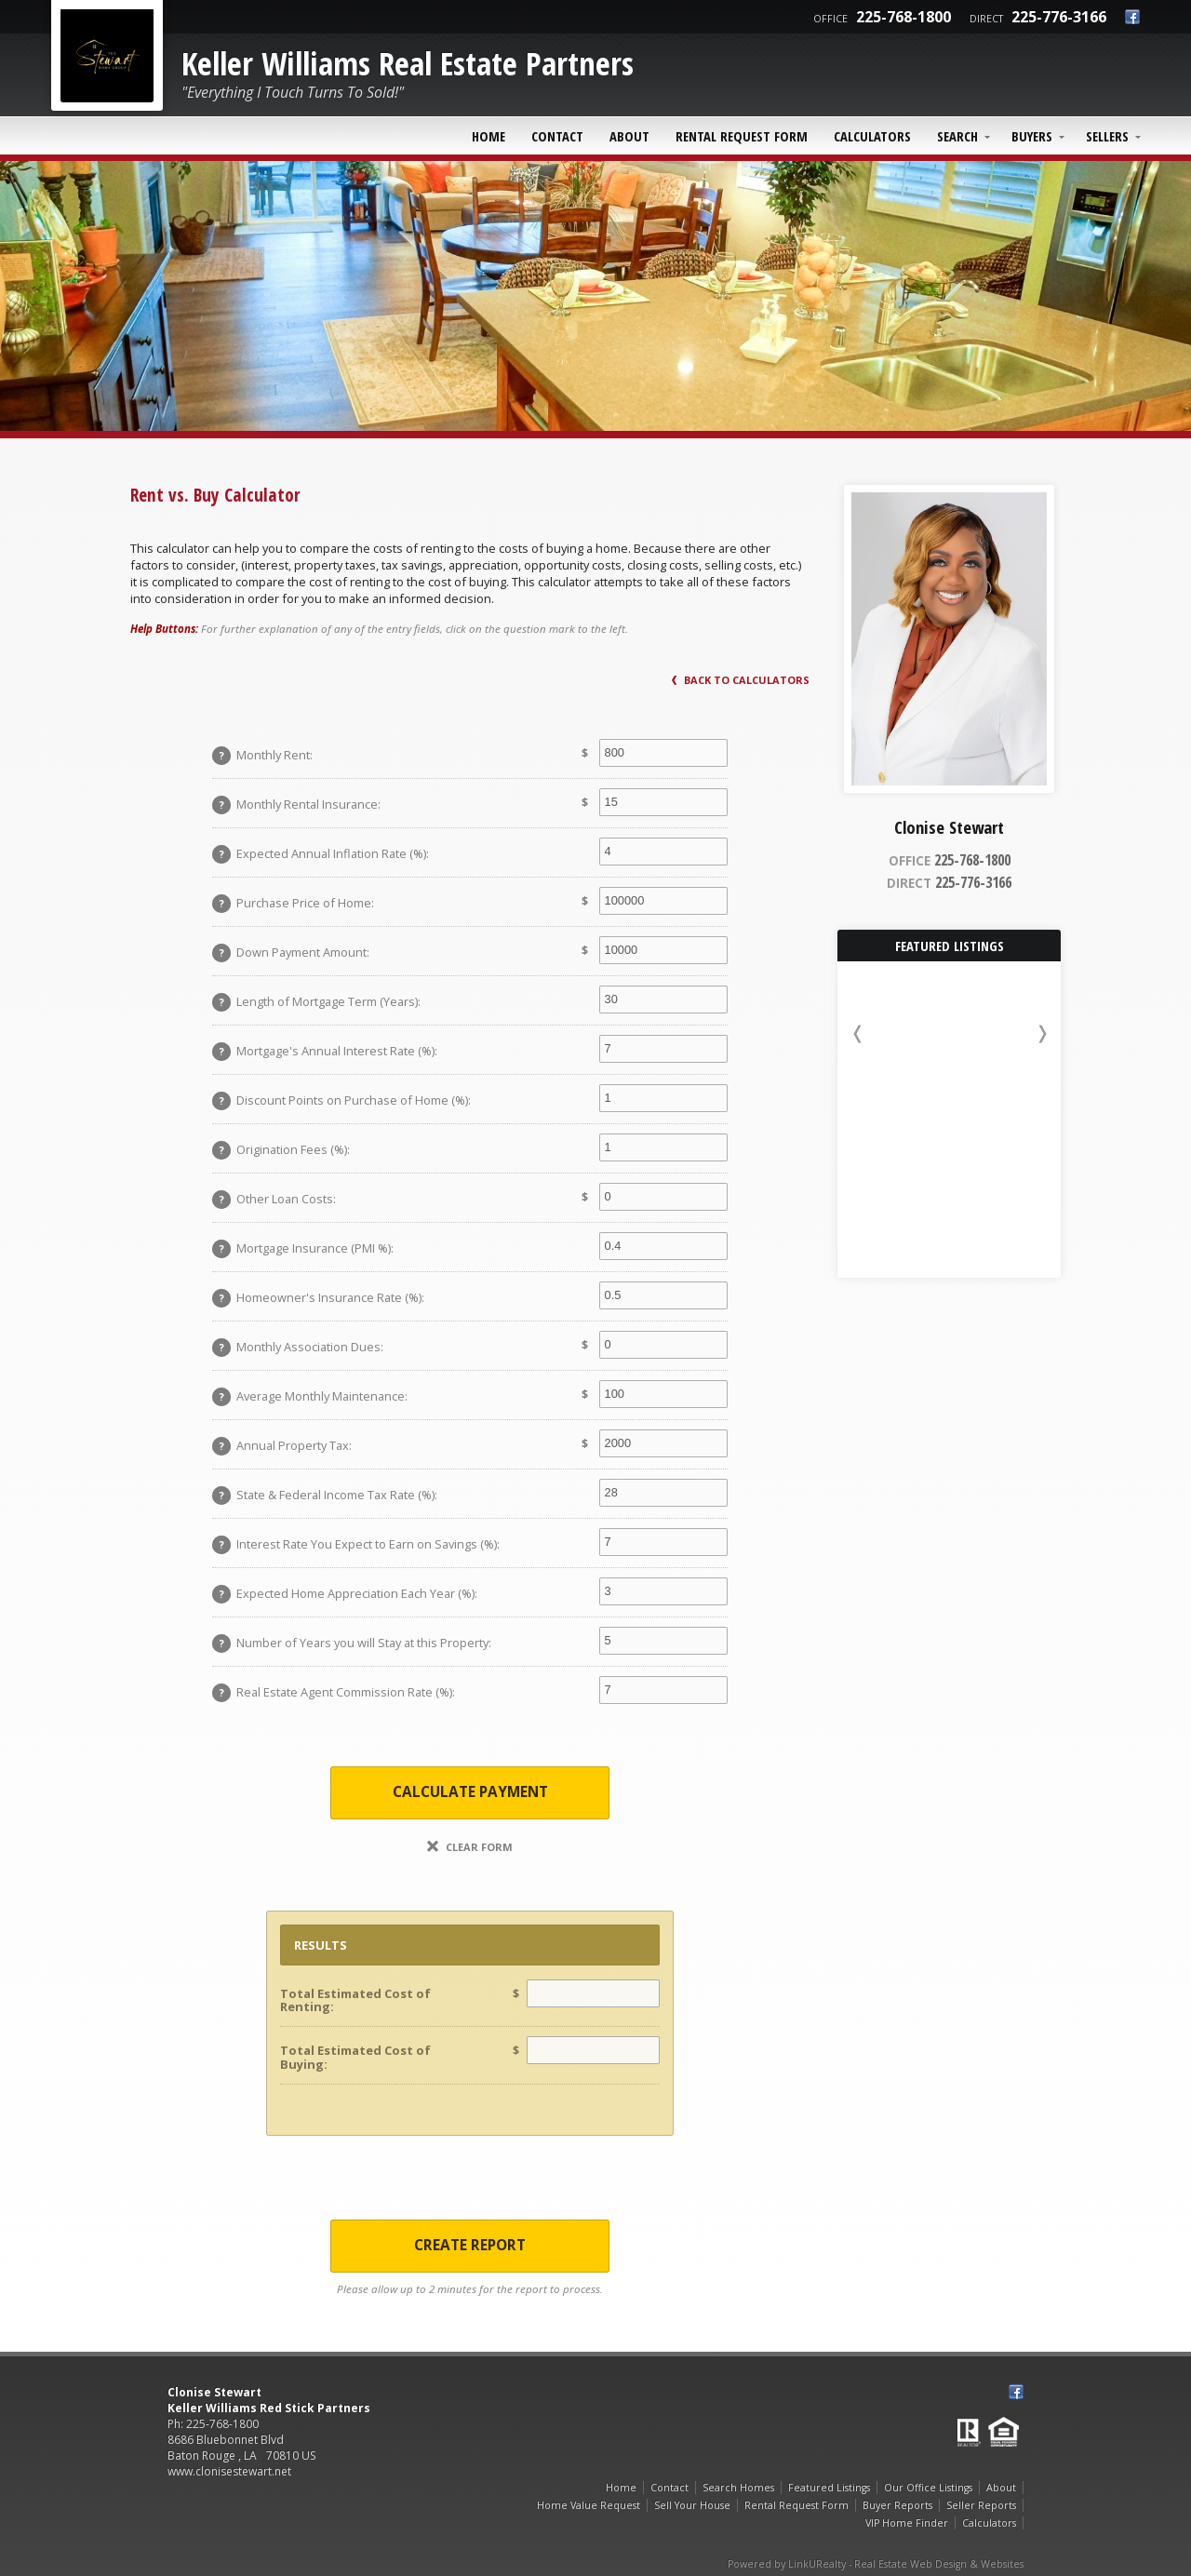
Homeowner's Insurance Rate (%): (318, 1298)
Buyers (1031, 136)
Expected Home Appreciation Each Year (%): (344, 1594)
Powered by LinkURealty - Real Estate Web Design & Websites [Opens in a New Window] (876, 2563)
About (629, 136)
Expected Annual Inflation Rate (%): (320, 854)
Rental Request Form (742, 136)
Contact (557, 136)
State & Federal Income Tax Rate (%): (324, 1495)
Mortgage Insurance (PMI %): (303, 1249)
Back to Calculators (741, 680)
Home (488, 136)
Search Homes (738, 2487)
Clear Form (470, 1847)
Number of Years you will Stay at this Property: (351, 1643)
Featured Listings (829, 2487)
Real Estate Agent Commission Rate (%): (333, 1693)
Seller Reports (981, 2505)
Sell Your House (692, 2505)
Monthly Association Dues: (297, 1347)
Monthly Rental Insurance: (296, 805)
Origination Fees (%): (281, 1150)
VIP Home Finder (906, 2522)
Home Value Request (588, 2505)
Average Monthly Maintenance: (310, 1397)
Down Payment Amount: (290, 953)
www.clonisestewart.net (229, 2471)
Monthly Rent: (262, 755)
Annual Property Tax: (282, 1446)
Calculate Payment (470, 1792)
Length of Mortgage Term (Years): (316, 1002)
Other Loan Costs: (274, 1199)
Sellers (1107, 136)
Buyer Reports (897, 2505)
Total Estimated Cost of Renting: (355, 2000)
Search (957, 136)
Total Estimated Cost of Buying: (355, 2057)
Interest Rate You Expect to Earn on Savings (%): (356, 1545)
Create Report (470, 2245)
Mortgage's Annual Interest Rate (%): (324, 1051)
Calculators (872, 136)
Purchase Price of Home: (293, 903)
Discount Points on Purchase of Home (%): (341, 1101)
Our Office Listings (928, 2487)
